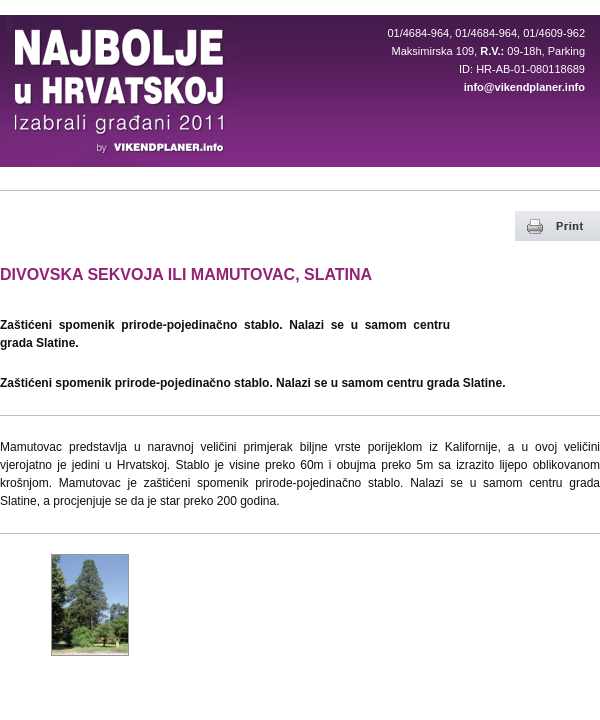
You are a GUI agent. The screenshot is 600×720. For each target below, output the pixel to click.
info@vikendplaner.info (524, 87)
